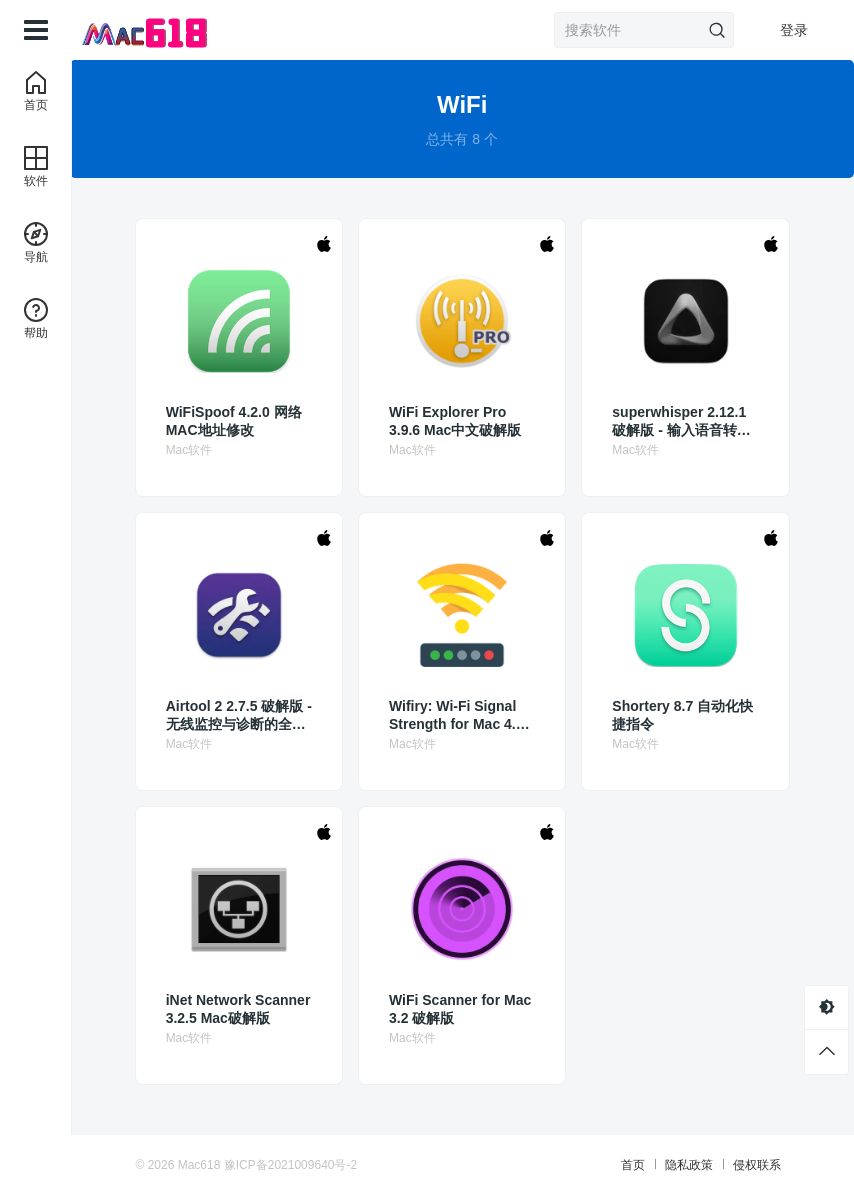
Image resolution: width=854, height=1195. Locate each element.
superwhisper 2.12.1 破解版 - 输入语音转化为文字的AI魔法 (682, 421)
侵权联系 (755, 1165)
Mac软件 (191, 450)
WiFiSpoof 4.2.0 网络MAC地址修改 (236, 421)
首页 (631, 1165)
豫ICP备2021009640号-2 (291, 1165)
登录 (794, 30)
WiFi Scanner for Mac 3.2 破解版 (461, 1009)
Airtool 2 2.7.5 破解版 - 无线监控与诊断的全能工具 (237, 715)
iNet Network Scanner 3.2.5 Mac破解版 (240, 1009)
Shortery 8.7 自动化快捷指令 (683, 715)
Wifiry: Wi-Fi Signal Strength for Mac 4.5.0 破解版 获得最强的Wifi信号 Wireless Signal (458, 715)
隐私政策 (687, 1165)
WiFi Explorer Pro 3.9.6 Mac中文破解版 (456, 421)
